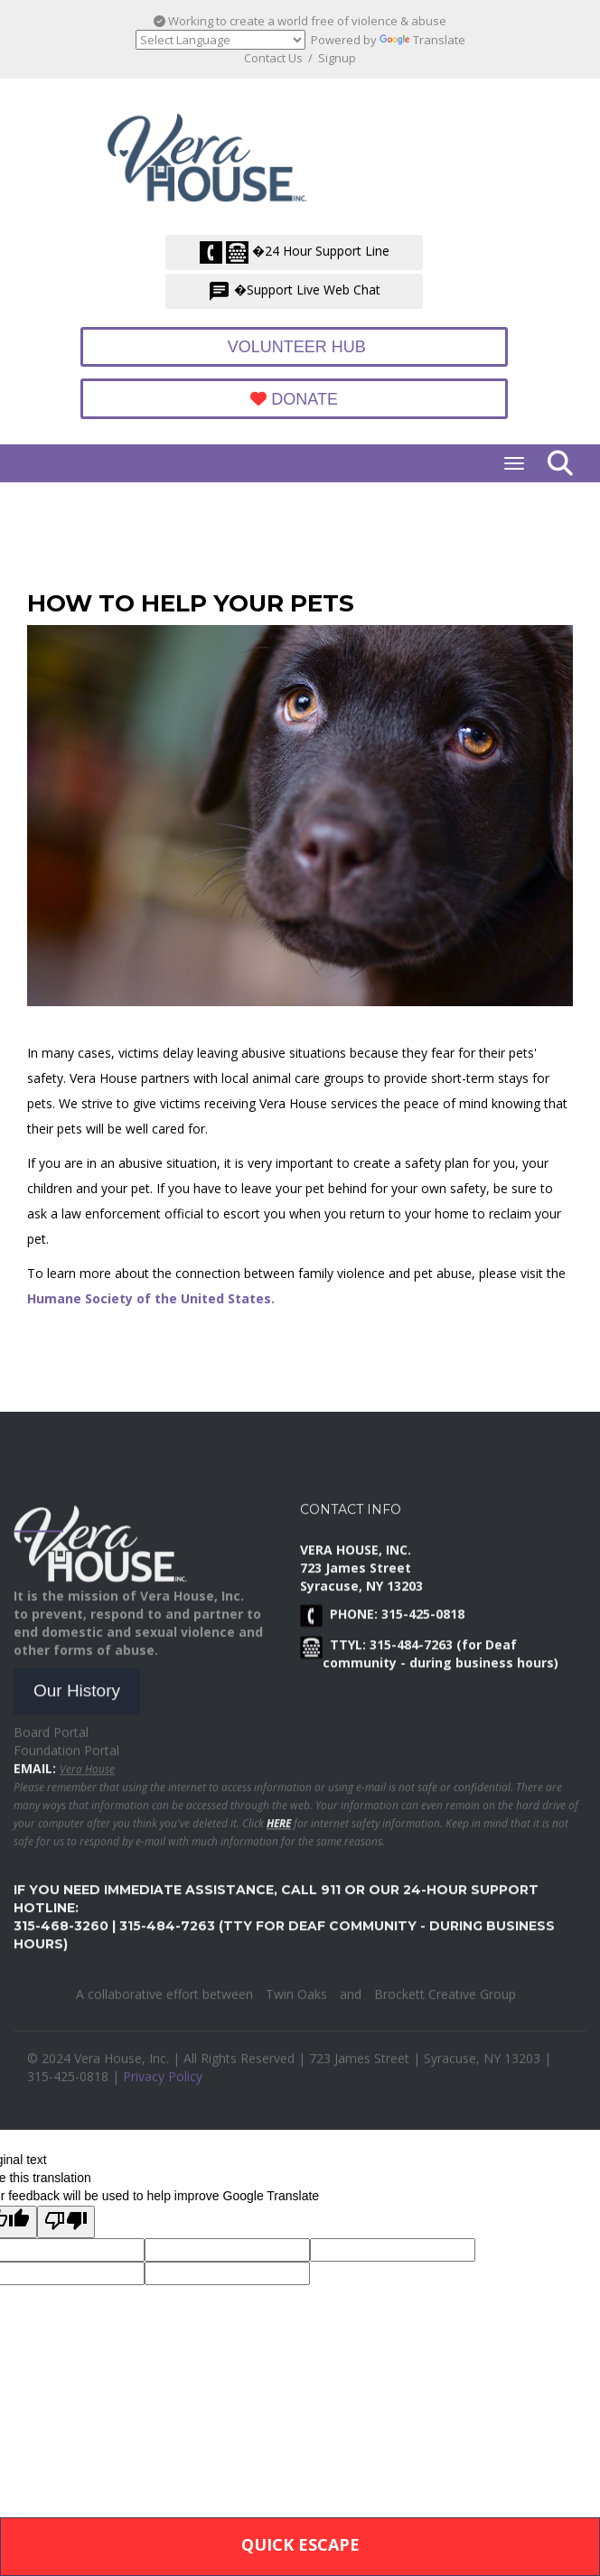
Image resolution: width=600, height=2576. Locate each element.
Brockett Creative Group (445, 2004)
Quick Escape (300, 2544)
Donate (294, 399)
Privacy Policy (162, 2086)
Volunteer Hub (294, 347)
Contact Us (273, 58)
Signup (337, 58)
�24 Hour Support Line (294, 252)
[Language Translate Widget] (220, 40)
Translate (422, 40)
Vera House (87, 1779)
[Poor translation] (66, 2222)
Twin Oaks (296, 2004)
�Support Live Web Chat (294, 291)
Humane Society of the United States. (152, 1298)
